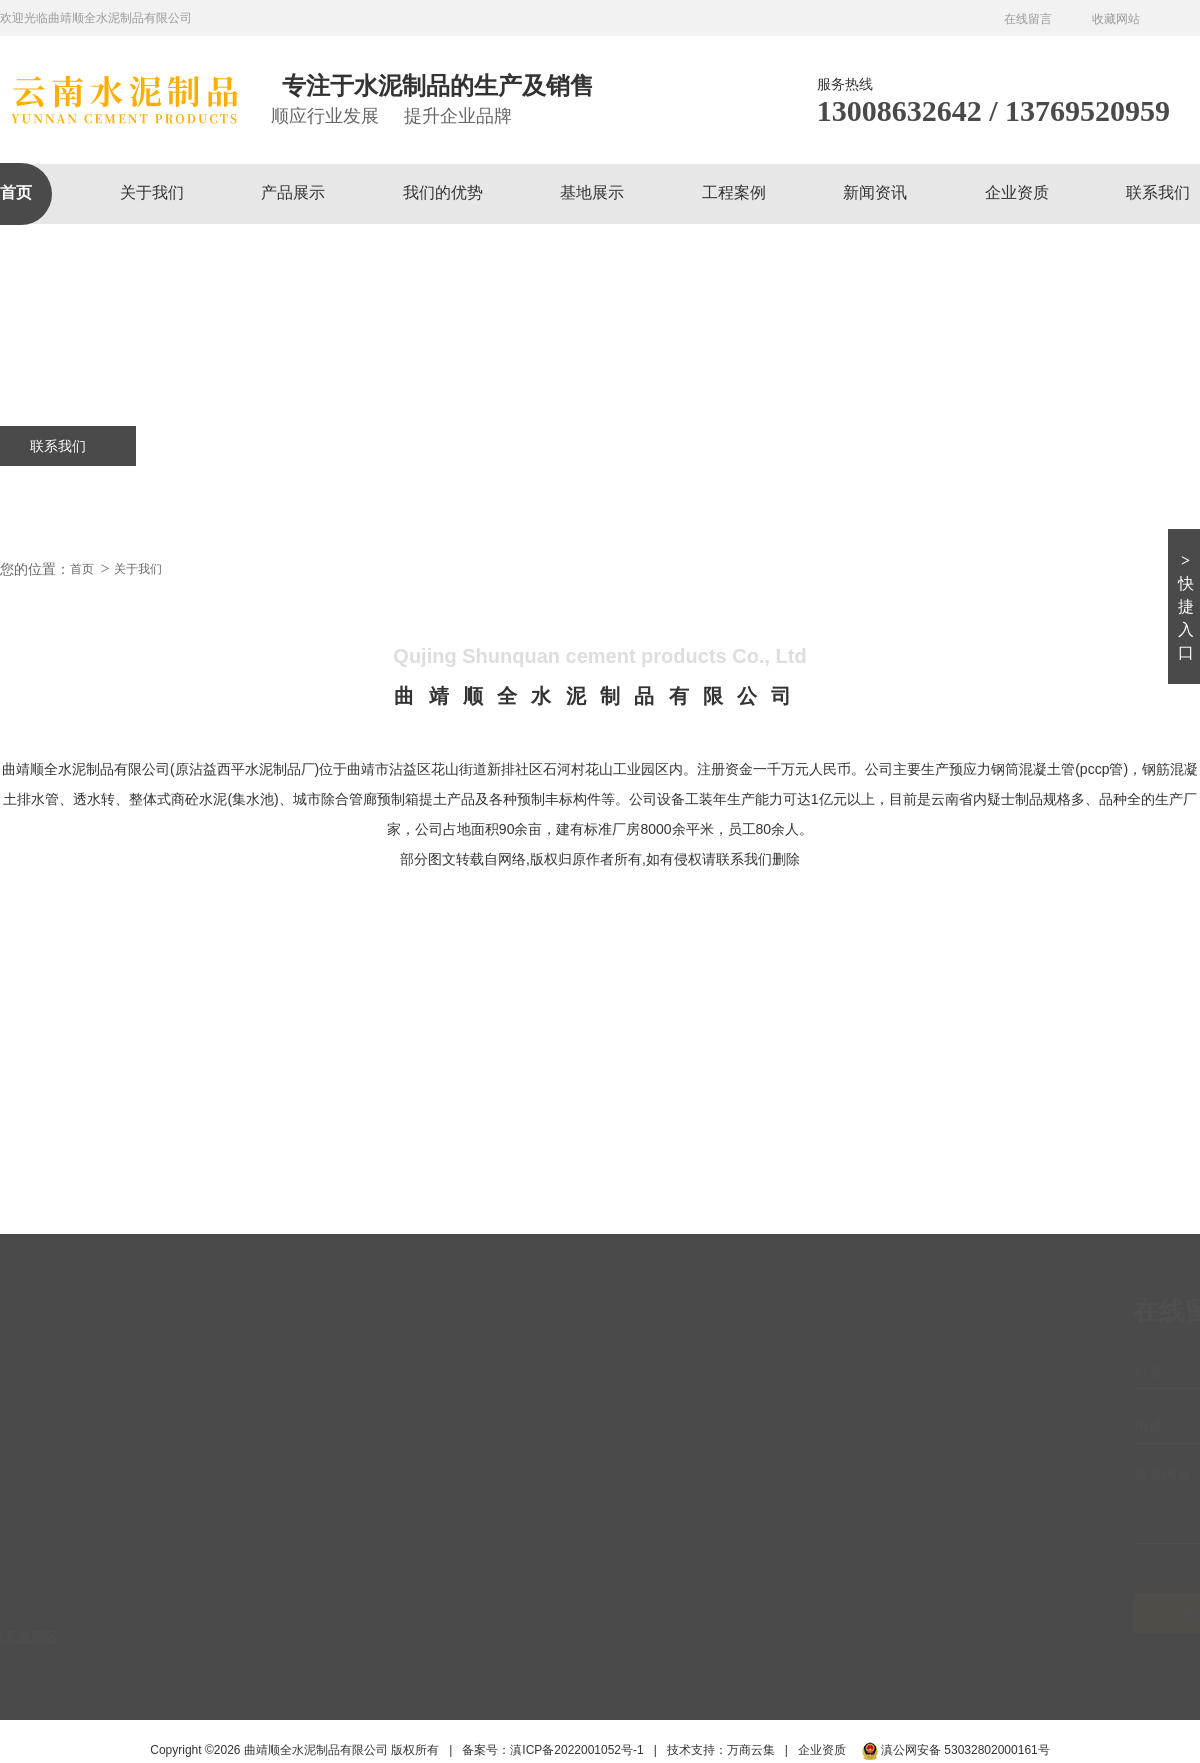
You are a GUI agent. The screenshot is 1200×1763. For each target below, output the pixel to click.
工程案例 (734, 192)
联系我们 (1158, 192)
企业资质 (1017, 192)
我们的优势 (443, 192)
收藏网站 (1116, 19)
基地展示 (592, 192)
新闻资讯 (875, 192)
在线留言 (1028, 19)
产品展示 (293, 192)
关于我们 (152, 192)
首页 (16, 192)
